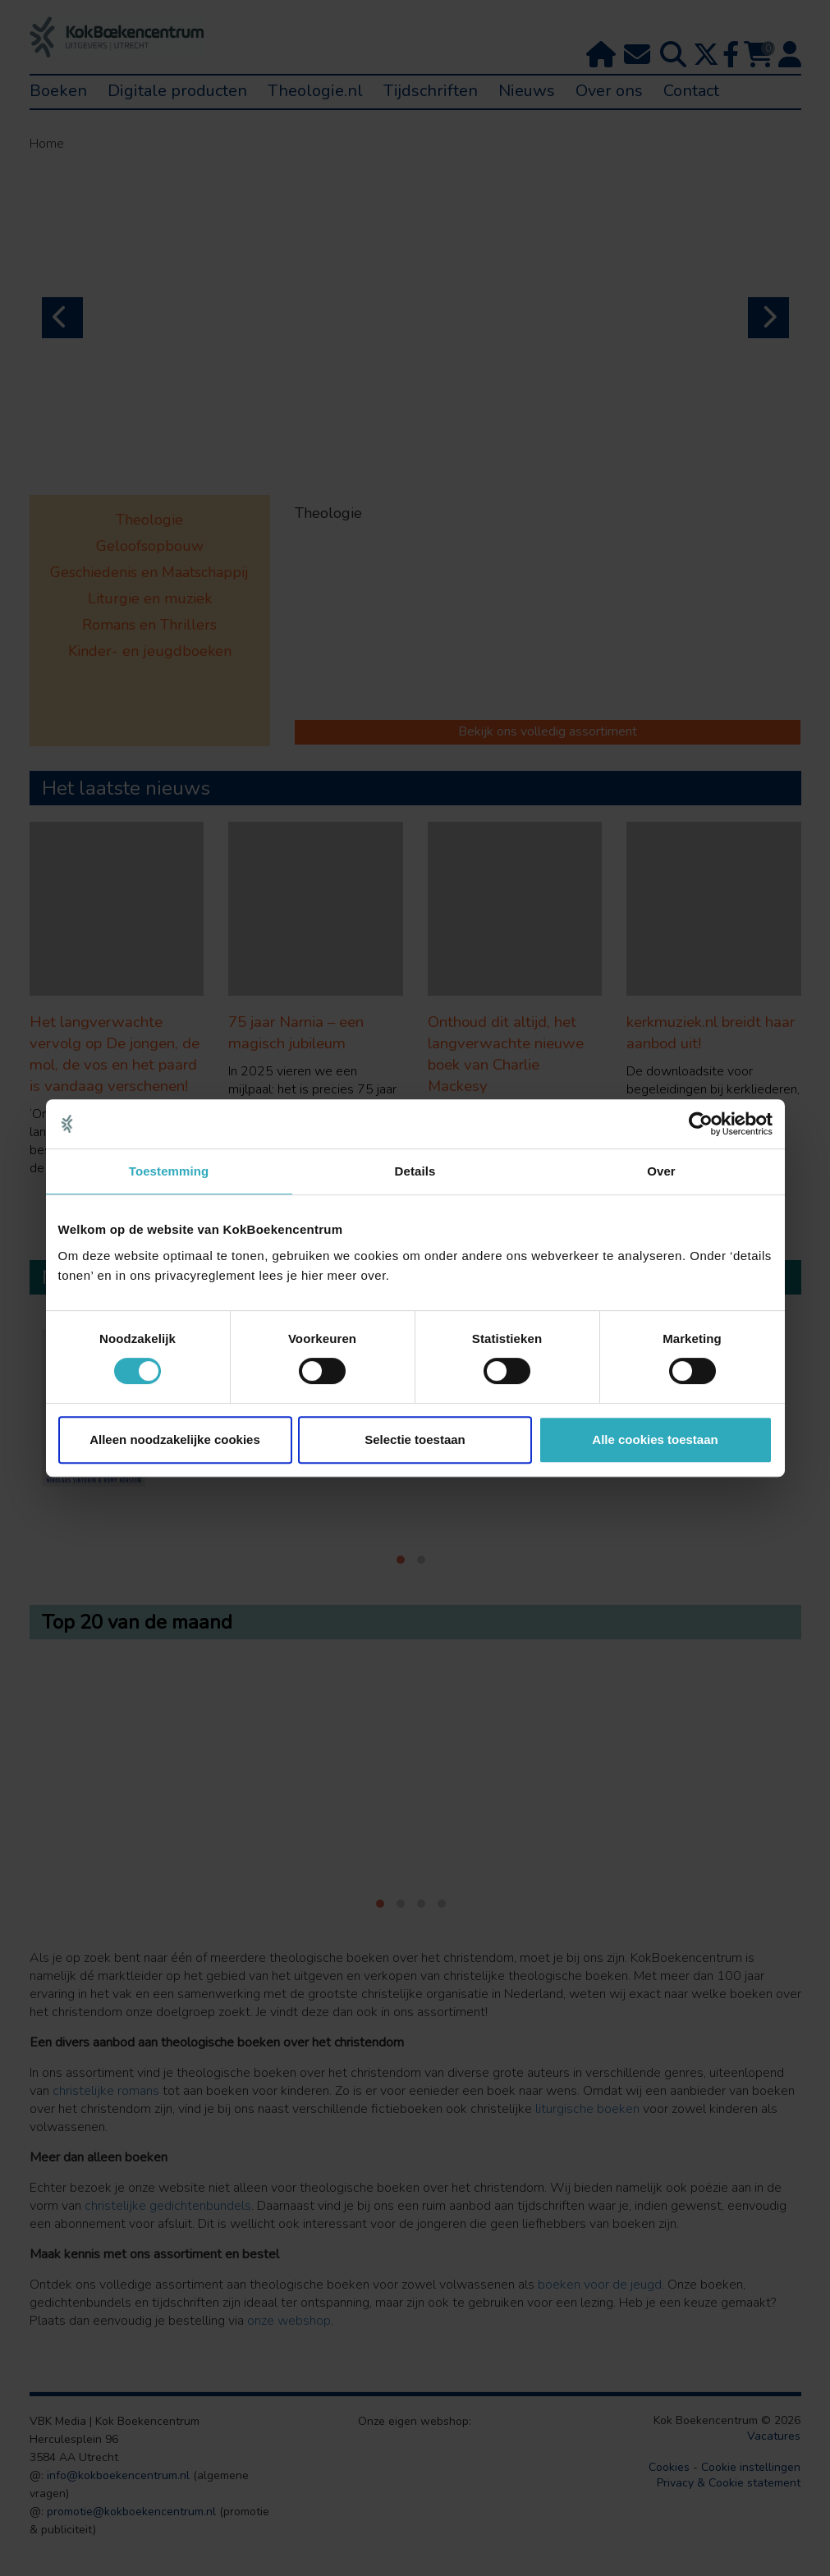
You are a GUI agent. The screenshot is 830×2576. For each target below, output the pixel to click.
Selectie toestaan (415, 1439)
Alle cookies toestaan (655, 1439)
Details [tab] (415, 1171)
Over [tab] (661, 1171)
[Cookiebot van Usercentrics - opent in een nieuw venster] (701, 1124)
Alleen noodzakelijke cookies (174, 1439)
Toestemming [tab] (169, 1171)
